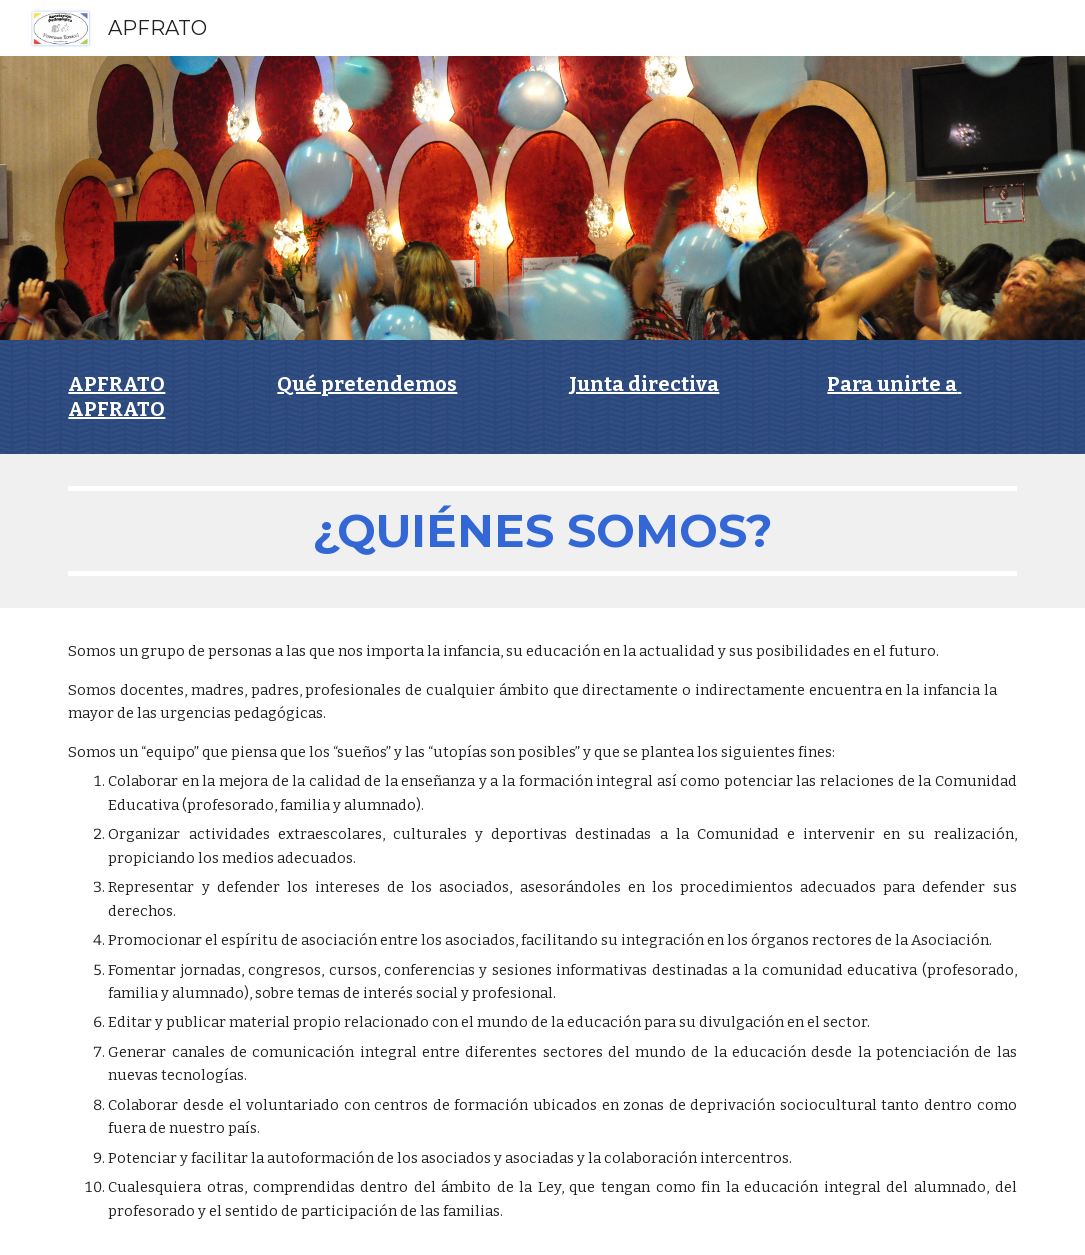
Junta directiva (644, 384)
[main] (542, 397)
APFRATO (116, 384)
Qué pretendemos (367, 384)
